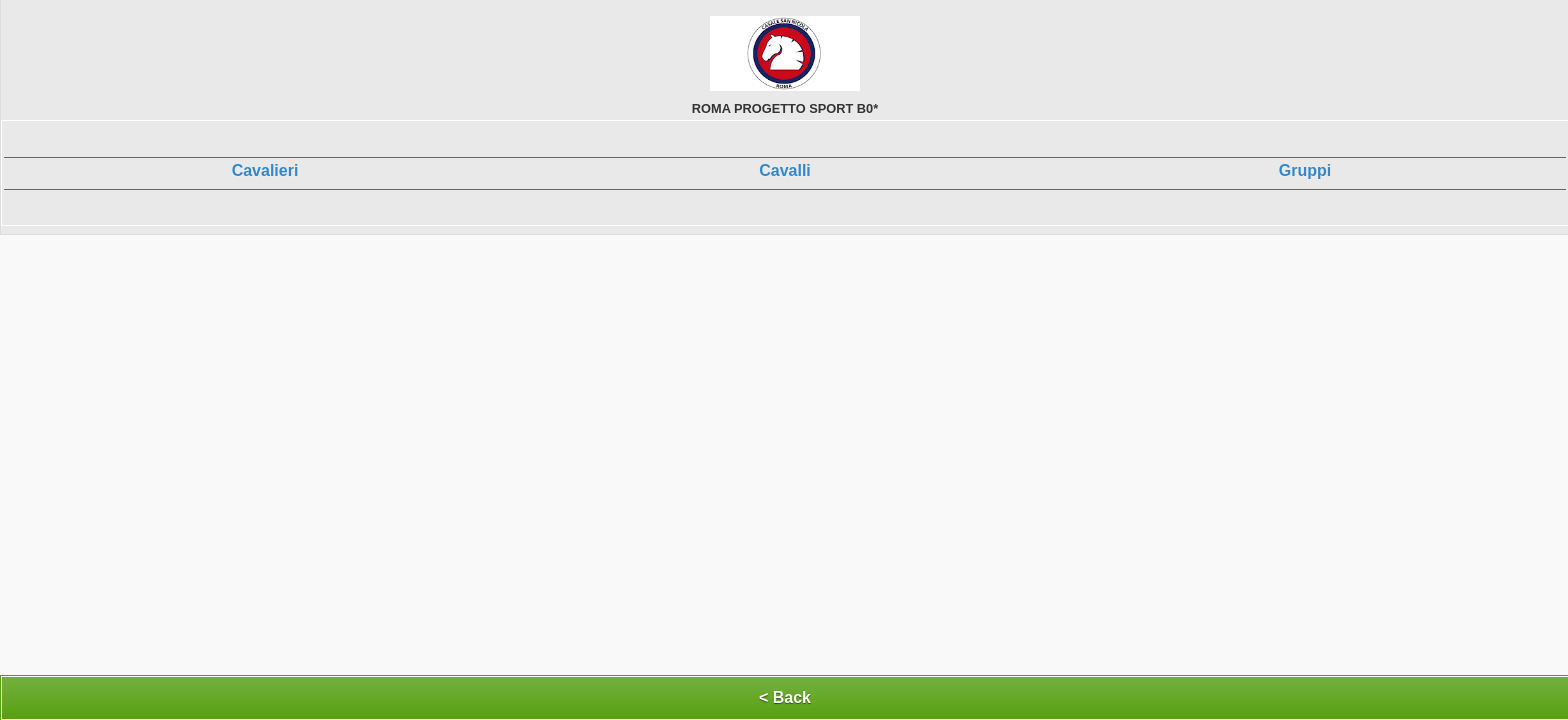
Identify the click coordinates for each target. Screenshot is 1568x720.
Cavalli (785, 170)
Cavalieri (265, 170)
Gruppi (1305, 170)
